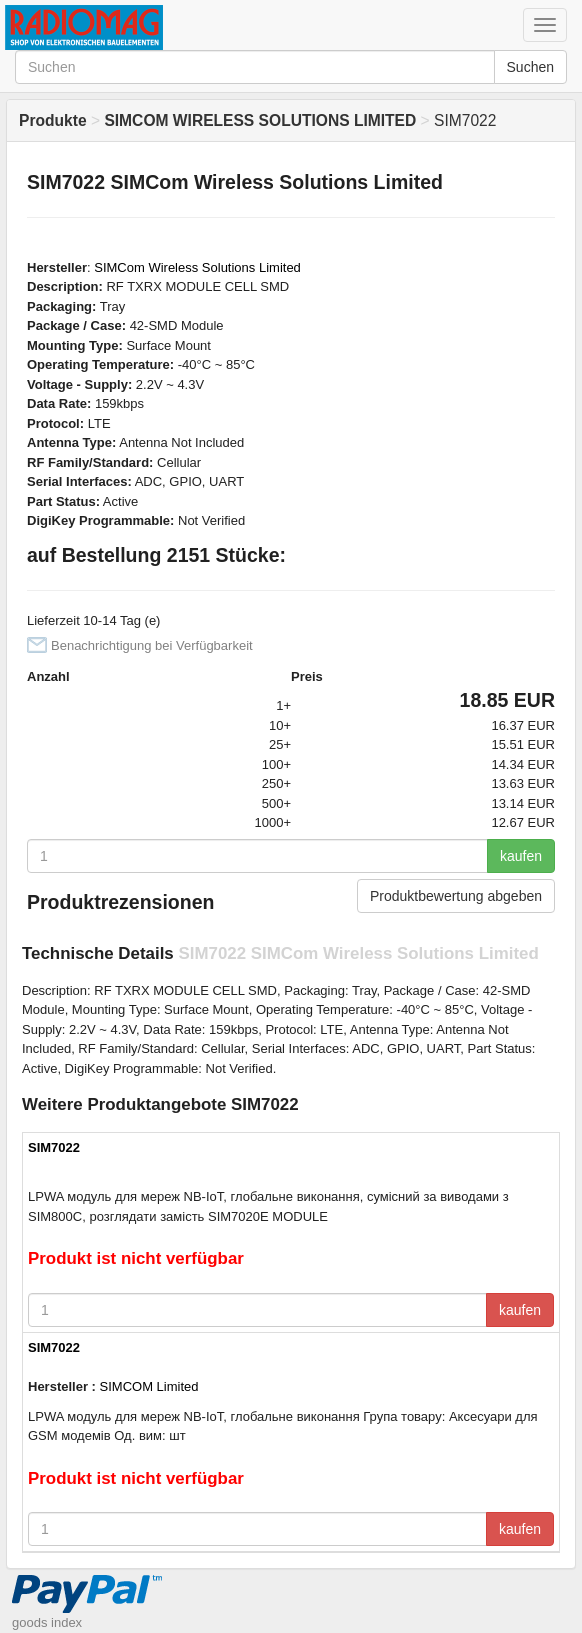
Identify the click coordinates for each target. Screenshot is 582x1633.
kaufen (521, 856)
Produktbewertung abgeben (456, 896)
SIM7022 (54, 1147)
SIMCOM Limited (149, 1386)
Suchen (530, 67)
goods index (47, 1622)
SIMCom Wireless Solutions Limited (197, 267)
